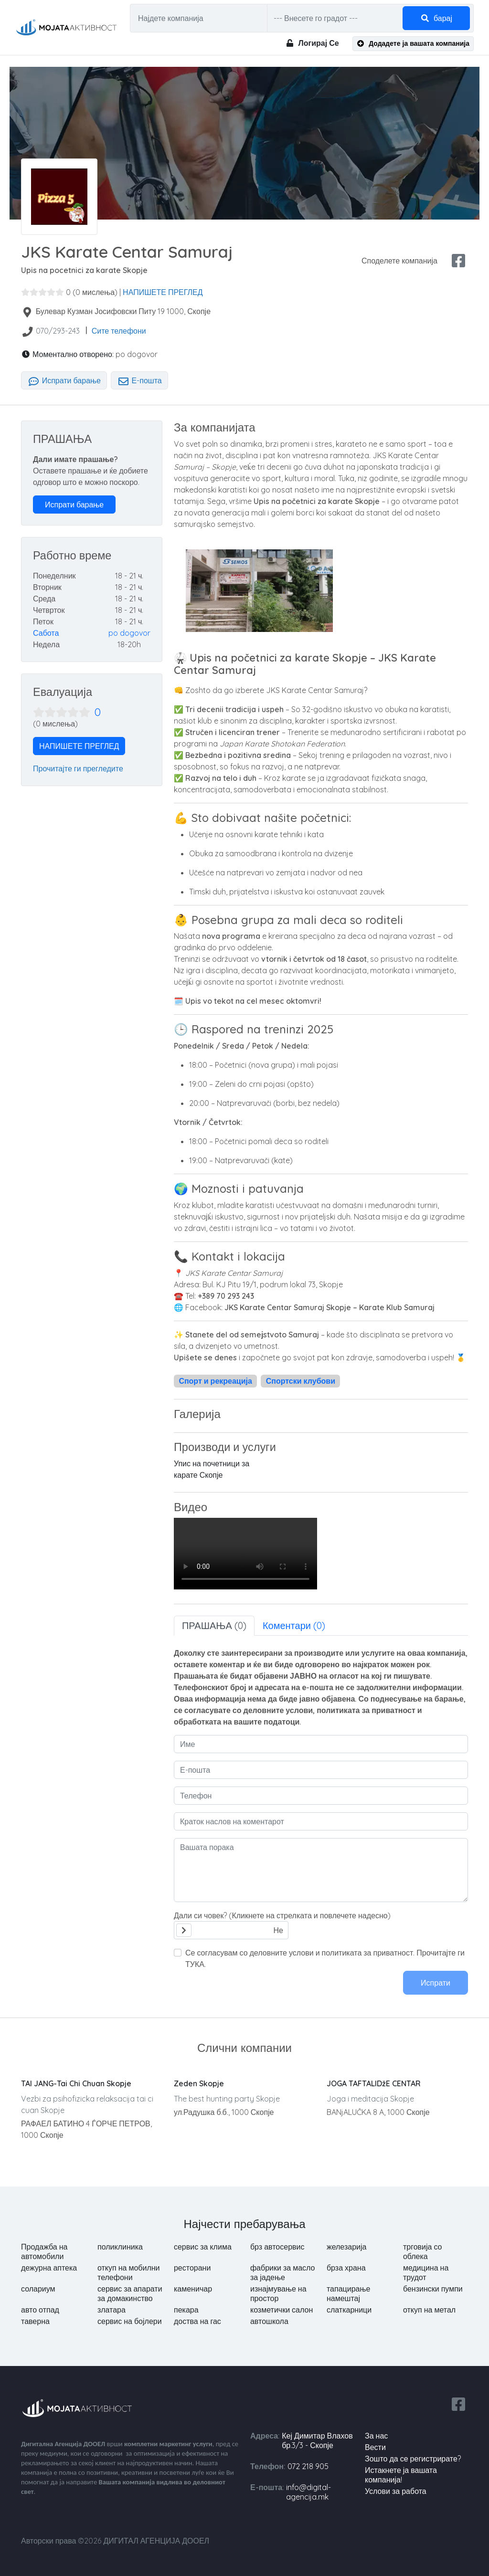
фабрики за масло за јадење (282, 2272)
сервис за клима (203, 2246)
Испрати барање (64, 380)
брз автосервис (277, 2246)
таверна (35, 2321)
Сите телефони (119, 331)
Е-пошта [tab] (139, 380)
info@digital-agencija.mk (308, 2492)
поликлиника (120, 2246)
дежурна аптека (49, 2267)
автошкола (269, 2321)
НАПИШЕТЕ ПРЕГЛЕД (162, 292)
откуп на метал (429, 2309)
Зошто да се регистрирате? (413, 2458)
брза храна (346, 2267)
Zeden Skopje (199, 2083)
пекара (186, 2309)
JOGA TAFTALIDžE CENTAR (374, 2083)
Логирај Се (312, 43)
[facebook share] (458, 260)
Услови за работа (395, 2491)
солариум (38, 2288)
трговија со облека (422, 2251)
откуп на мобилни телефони (128, 2272)
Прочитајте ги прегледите (78, 768)
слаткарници (349, 2309)
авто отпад (40, 2309)
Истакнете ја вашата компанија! (401, 2474)
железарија (346, 2246)
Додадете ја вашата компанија (413, 43)
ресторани (192, 2267)
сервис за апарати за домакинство (129, 2293)
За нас (376, 2435)
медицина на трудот (425, 2272)
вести (375, 2447)
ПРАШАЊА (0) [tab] (214, 1625)
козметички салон (281, 2309)
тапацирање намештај (348, 2293)
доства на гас (197, 2321)
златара (111, 2309)
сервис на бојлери (129, 2321)
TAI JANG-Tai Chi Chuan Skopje (76, 2083)
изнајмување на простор (278, 2293)
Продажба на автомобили (44, 2251)
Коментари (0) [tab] (294, 1625)
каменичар (193, 2288)
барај (436, 18)
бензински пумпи (433, 2288)
